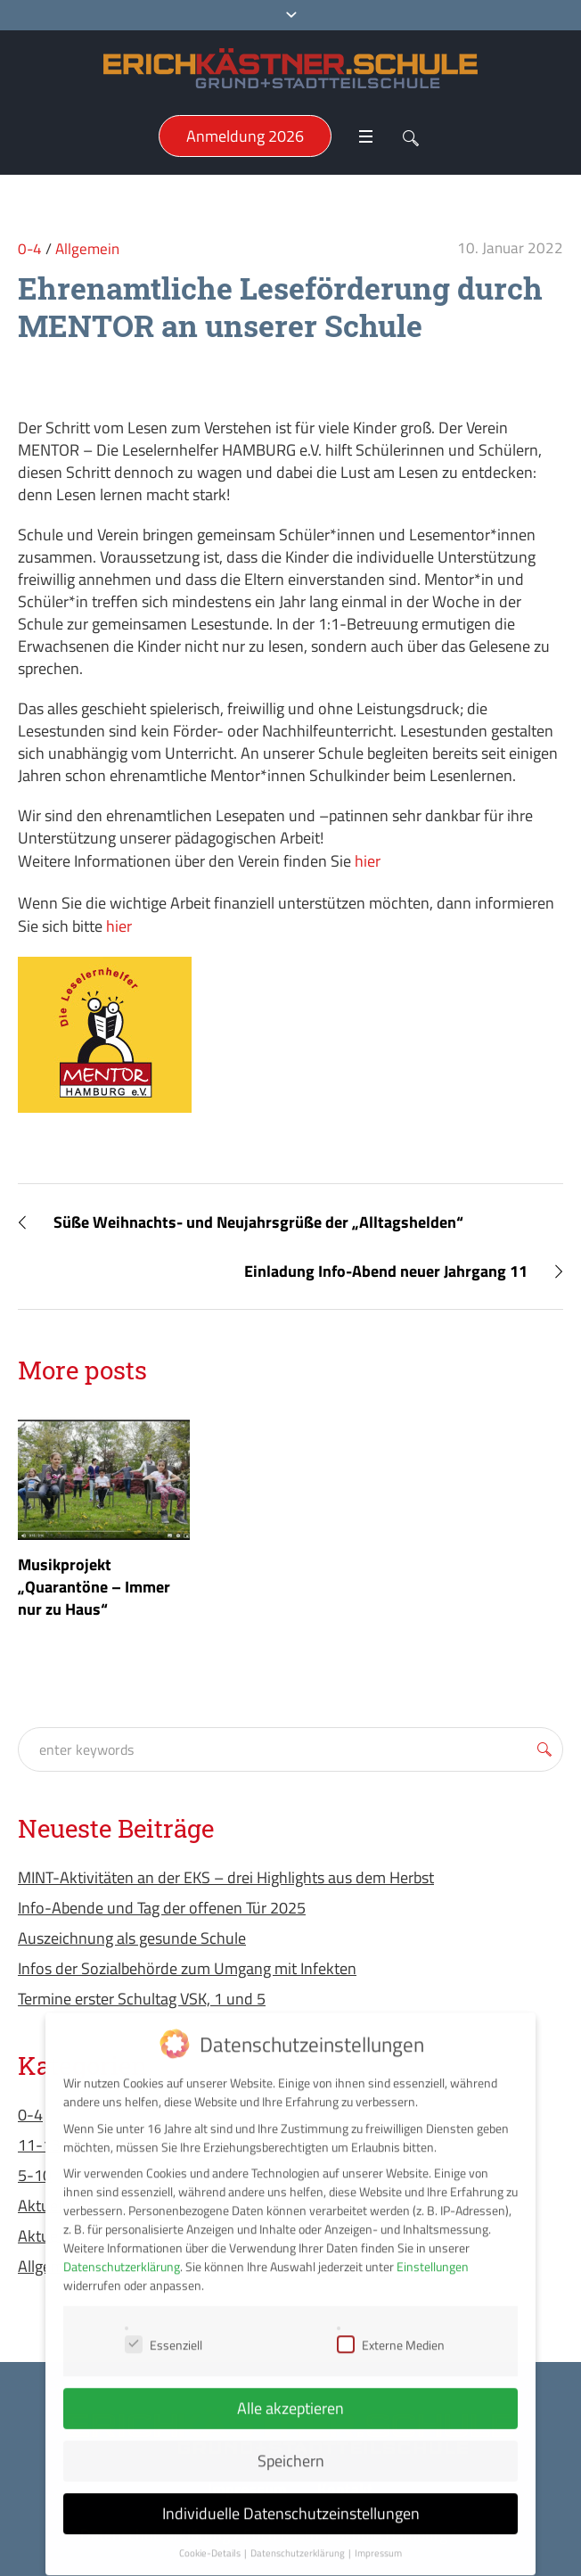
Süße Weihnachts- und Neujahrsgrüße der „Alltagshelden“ (258, 1222)
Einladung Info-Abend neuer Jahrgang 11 (386, 1271)
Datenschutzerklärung (121, 2251)
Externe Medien (391, 2328)
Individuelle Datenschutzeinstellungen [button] (291, 2498)
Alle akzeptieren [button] (290, 2393)
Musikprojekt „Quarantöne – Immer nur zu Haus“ (94, 1586)
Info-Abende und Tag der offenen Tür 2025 (162, 1908)
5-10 (35, 2175)
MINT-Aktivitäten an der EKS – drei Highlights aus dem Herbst (226, 1877)
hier (368, 861)
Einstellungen (433, 2251)
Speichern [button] (291, 2445)
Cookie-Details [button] (210, 2538)
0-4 (30, 248)
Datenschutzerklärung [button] (298, 2538)
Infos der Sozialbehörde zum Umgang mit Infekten (187, 1968)
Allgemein (87, 248)
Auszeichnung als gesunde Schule (132, 1938)
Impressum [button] (378, 2538)
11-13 (39, 2145)
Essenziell (163, 2328)
